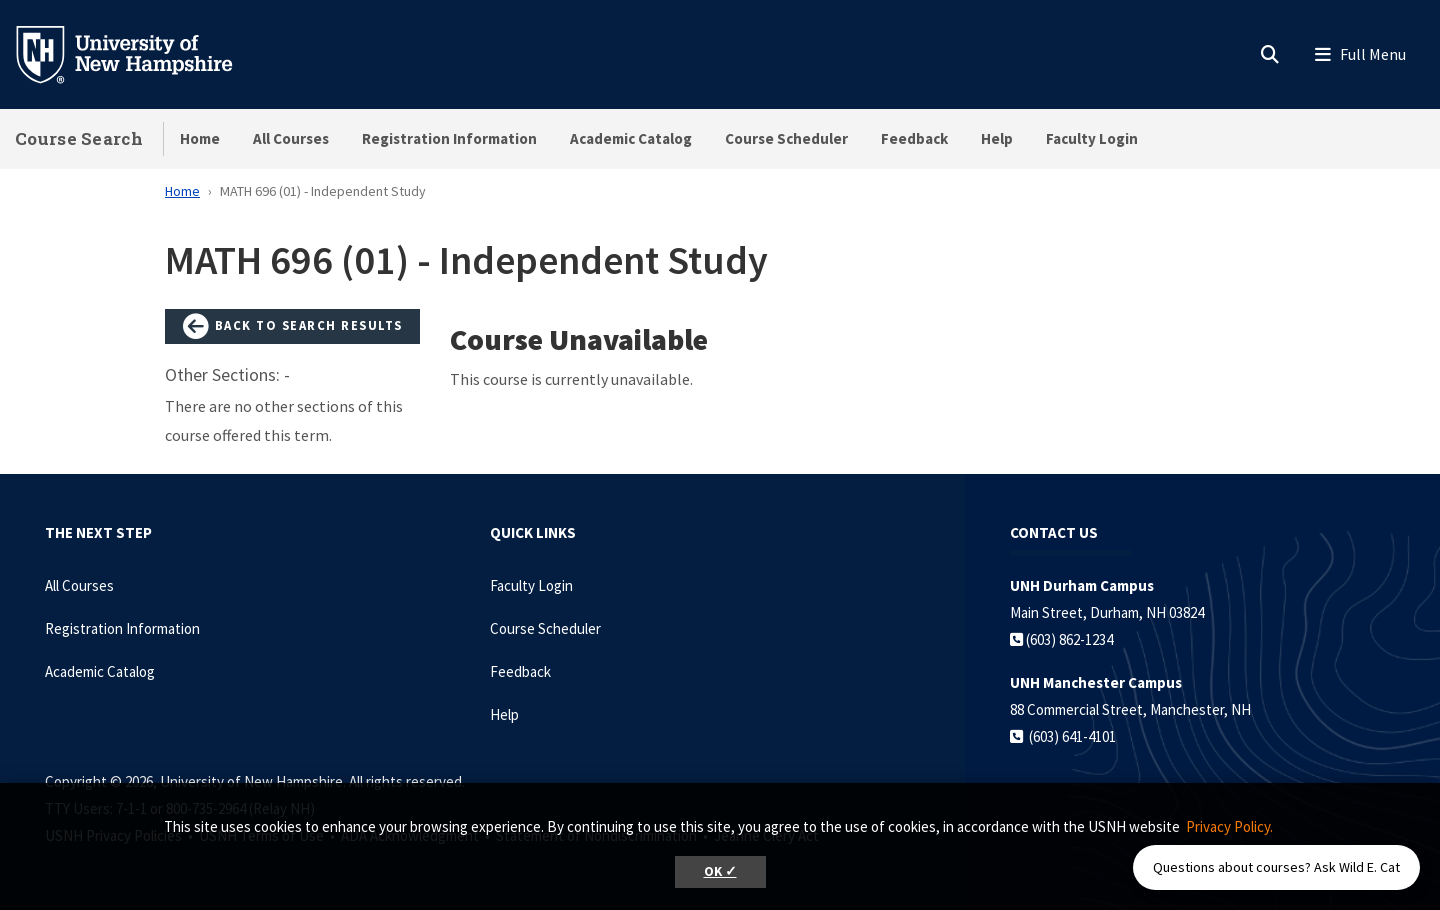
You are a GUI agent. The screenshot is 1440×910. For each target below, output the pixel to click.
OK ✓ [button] (720, 871)
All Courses (291, 138)
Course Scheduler (786, 138)
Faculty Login (1092, 138)
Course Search (79, 138)
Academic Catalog (631, 138)
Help (997, 138)
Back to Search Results (293, 327)
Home (200, 138)
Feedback (914, 138)
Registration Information (449, 138)
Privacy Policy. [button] (1229, 826)
